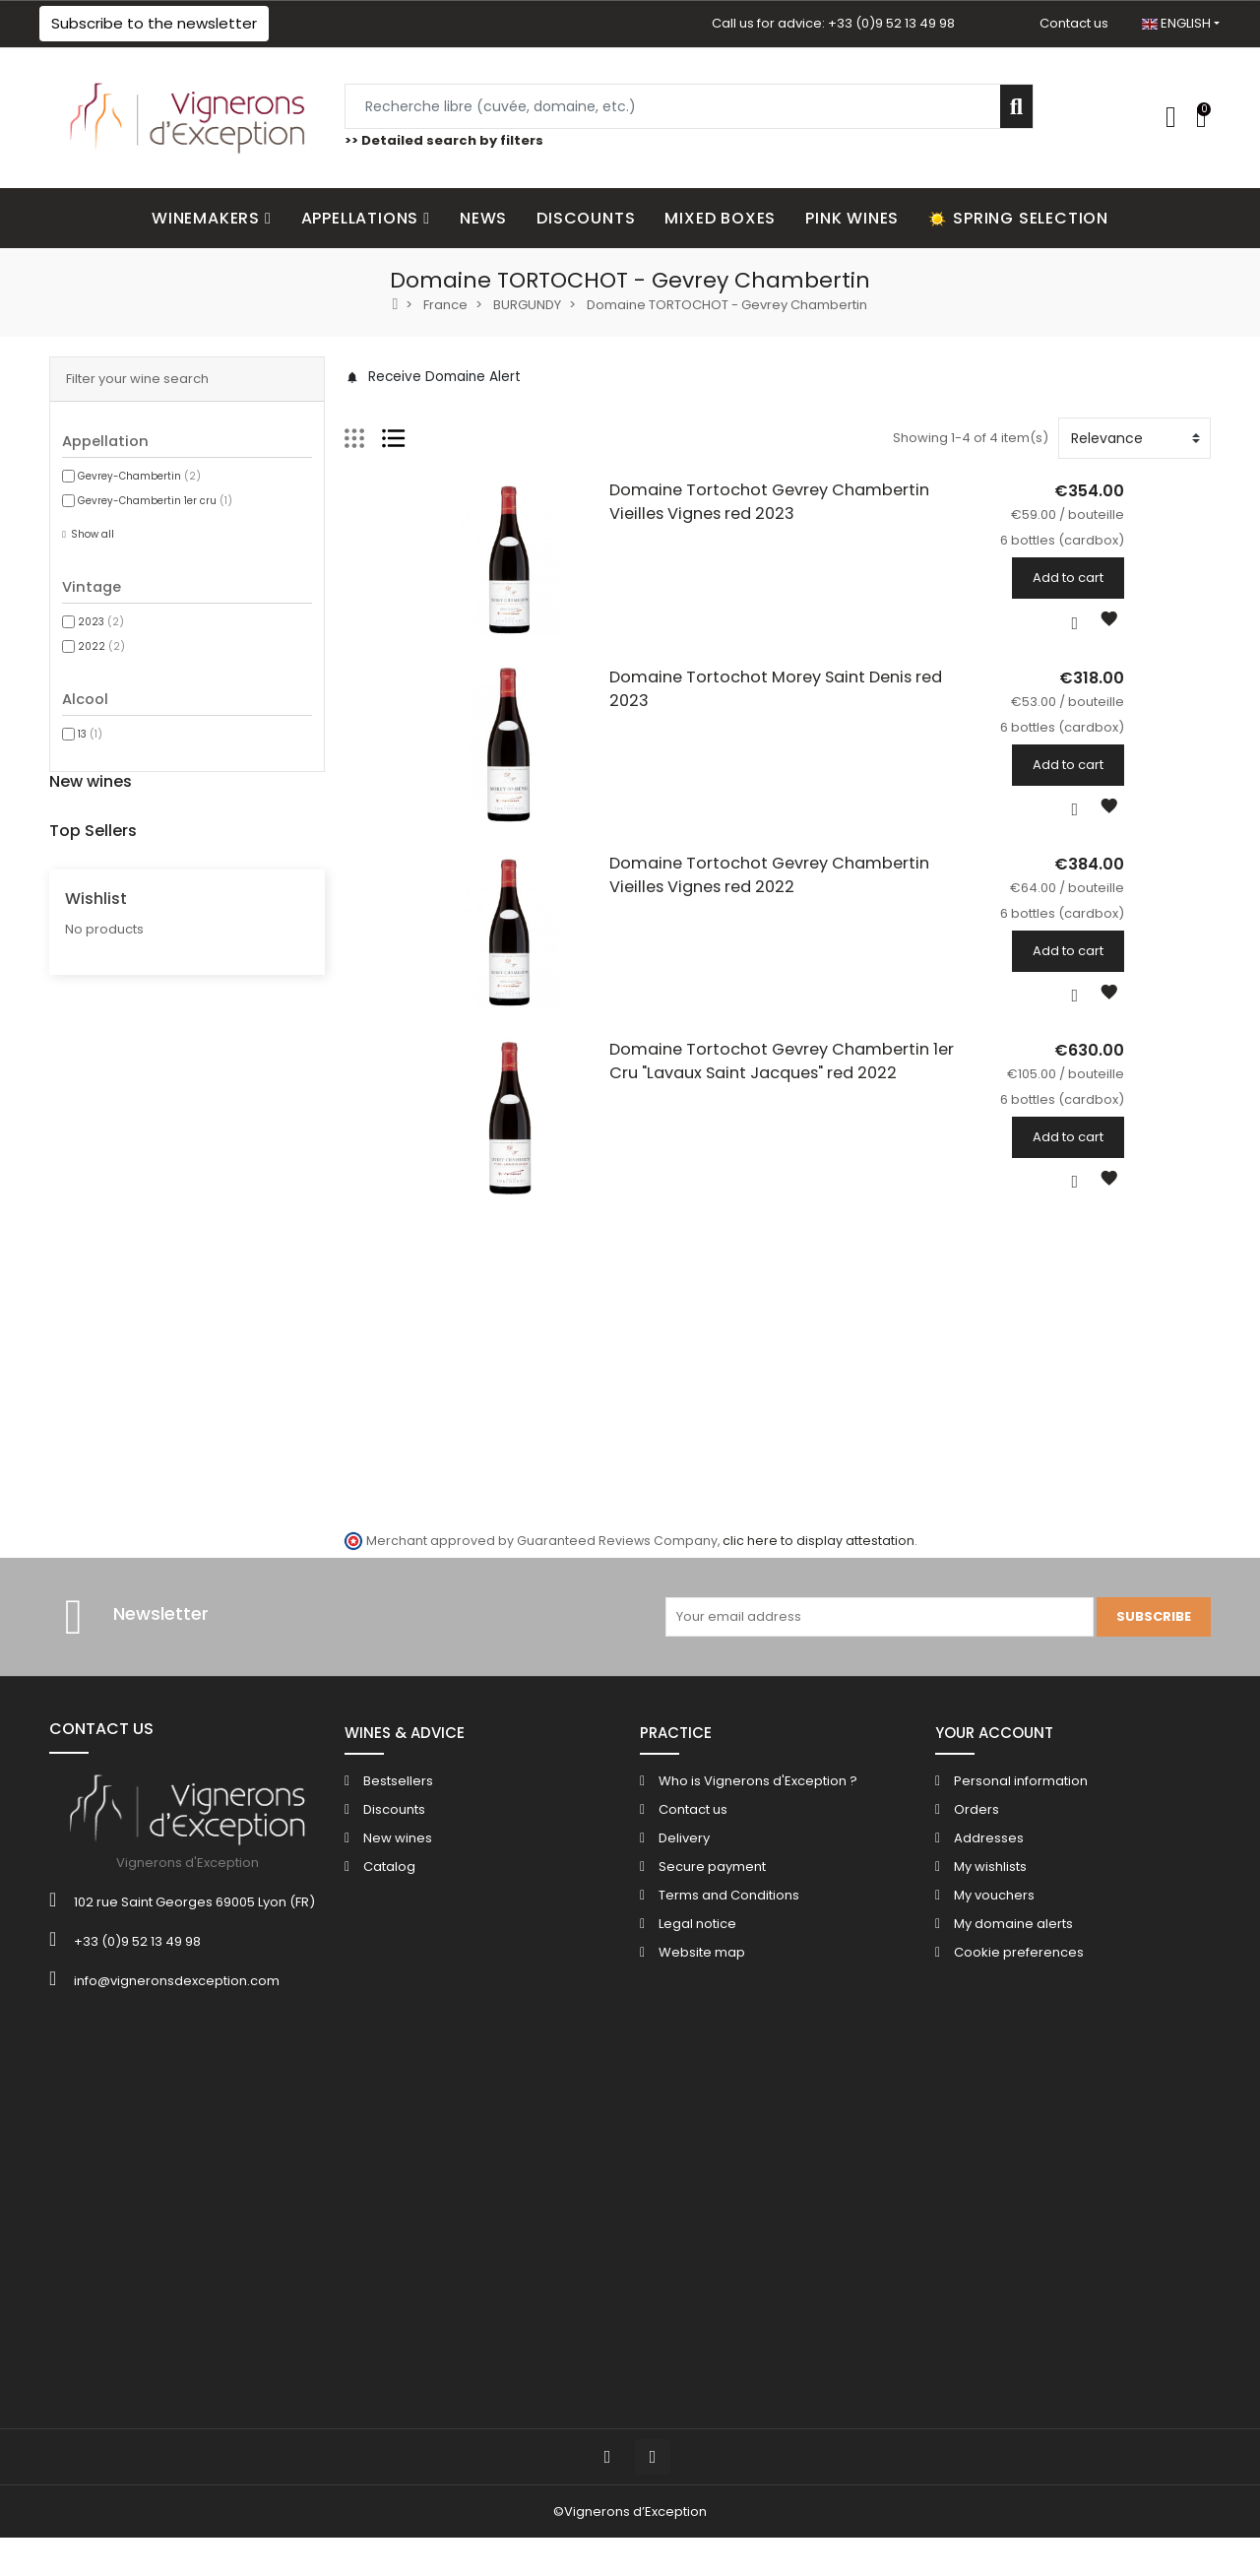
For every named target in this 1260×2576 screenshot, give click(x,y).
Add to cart (1154, 577)
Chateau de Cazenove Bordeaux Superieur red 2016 (319, 1440)
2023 (101, 621)
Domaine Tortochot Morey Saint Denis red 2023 (754, 711)
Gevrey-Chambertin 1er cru (155, 500)
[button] (154, 23)
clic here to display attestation (818, 1970)
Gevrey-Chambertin (139, 476)
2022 (101, 646)
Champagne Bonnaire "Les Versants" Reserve (297, 1182)
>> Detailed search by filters (444, 140)
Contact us (1074, 23)
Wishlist (96, 1596)
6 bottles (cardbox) (205, 889)
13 (90, 734)
